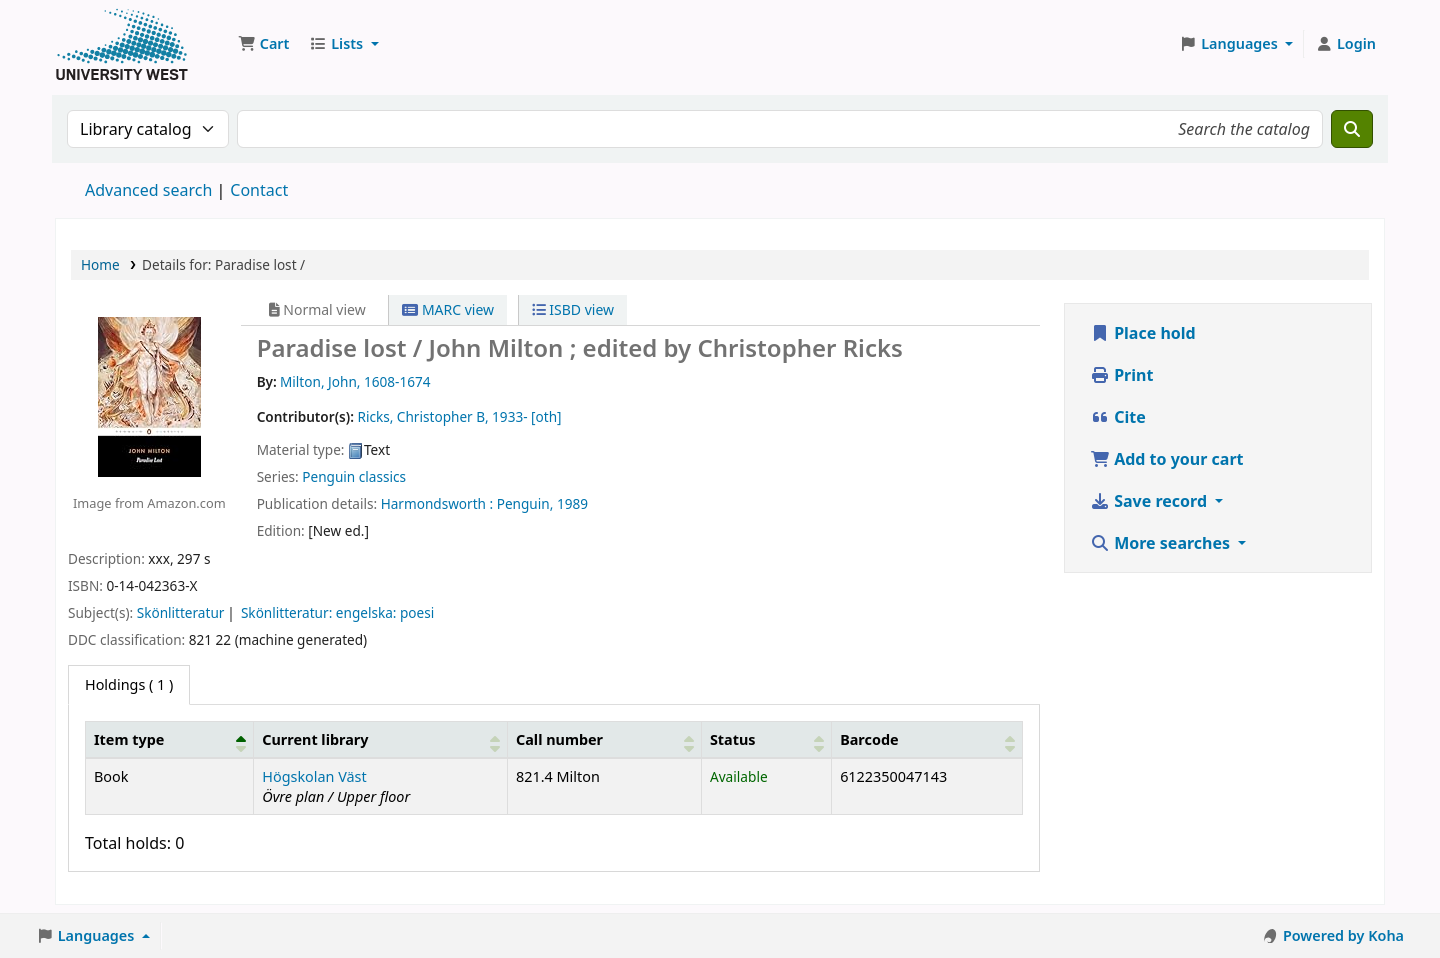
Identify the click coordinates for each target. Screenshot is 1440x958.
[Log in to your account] (1345, 44)
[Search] (1352, 129)
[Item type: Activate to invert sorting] (170, 739)
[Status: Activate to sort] (766, 739)
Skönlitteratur (181, 612)
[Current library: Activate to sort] (381, 739)
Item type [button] (129, 739)
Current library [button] (315, 739)
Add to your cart (1167, 459)
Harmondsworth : (437, 503)
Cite (1118, 417)
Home (100, 264)
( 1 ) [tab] (129, 684)
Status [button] (733, 739)
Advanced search (148, 190)
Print (1121, 375)
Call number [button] (559, 739)
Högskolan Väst (314, 776)
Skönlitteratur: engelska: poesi (337, 612)
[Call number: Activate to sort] (605, 739)
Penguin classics (354, 476)
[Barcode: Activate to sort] (927, 739)
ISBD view (573, 309)
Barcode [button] (869, 739)
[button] (263, 44)
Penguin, (525, 503)
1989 (572, 503)
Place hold (1143, 333)
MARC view (448, 309)
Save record (1150, 501)
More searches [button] (1162, 543)
